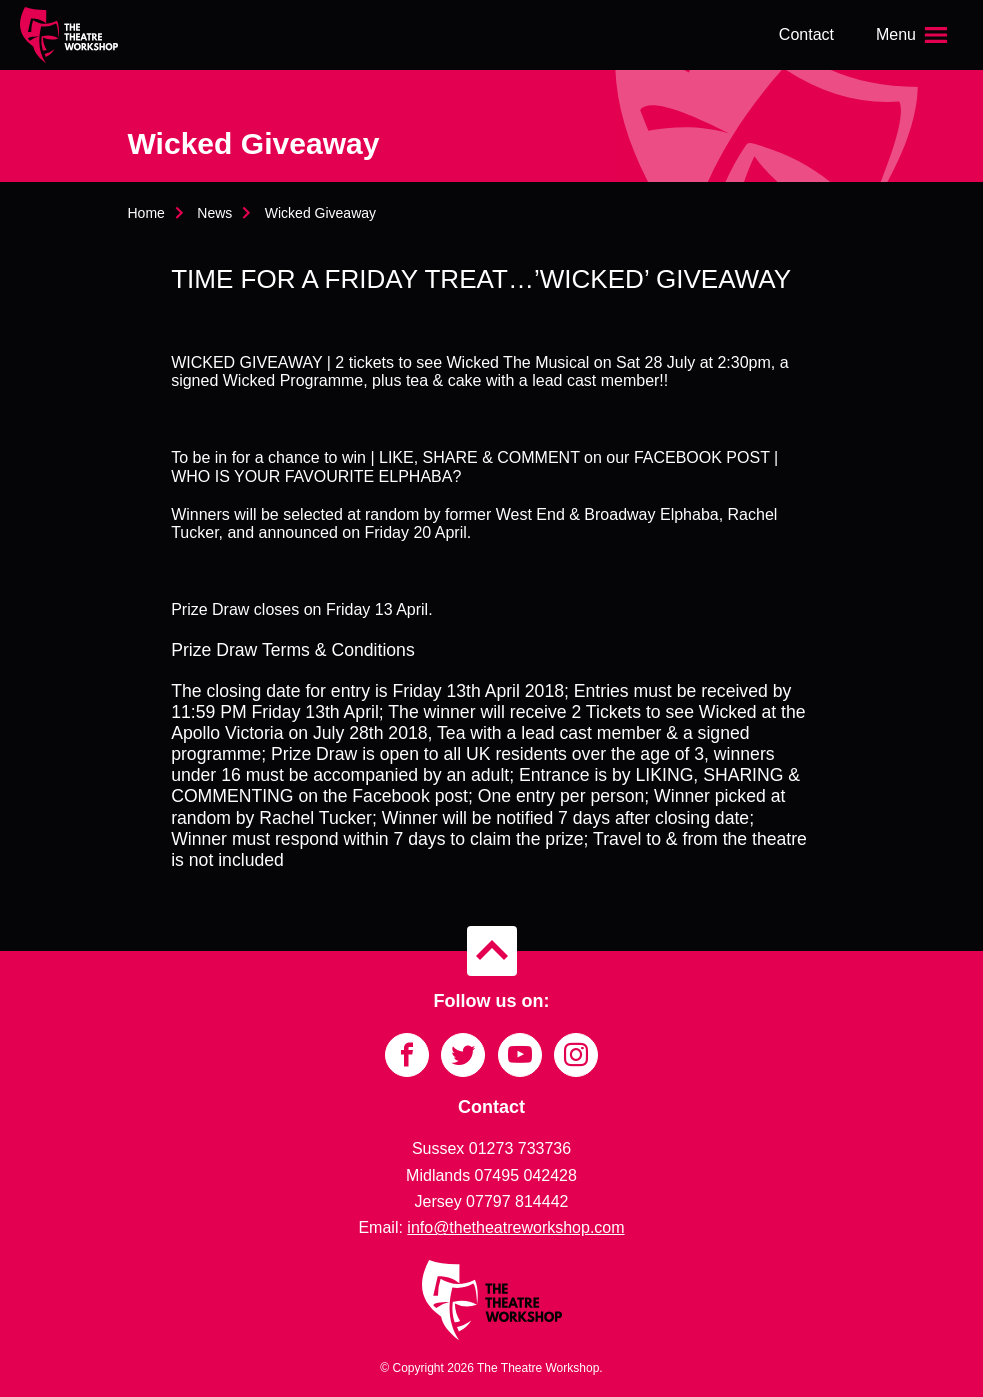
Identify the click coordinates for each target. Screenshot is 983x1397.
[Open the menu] (914, 35)
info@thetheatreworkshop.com (515, 1227)
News (214, 213)
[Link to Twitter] (463, 1055)
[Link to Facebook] (407, 1055)
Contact (806, 34)
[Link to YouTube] (520, 1055)
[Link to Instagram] (576, 1055)
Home (146, 213)
